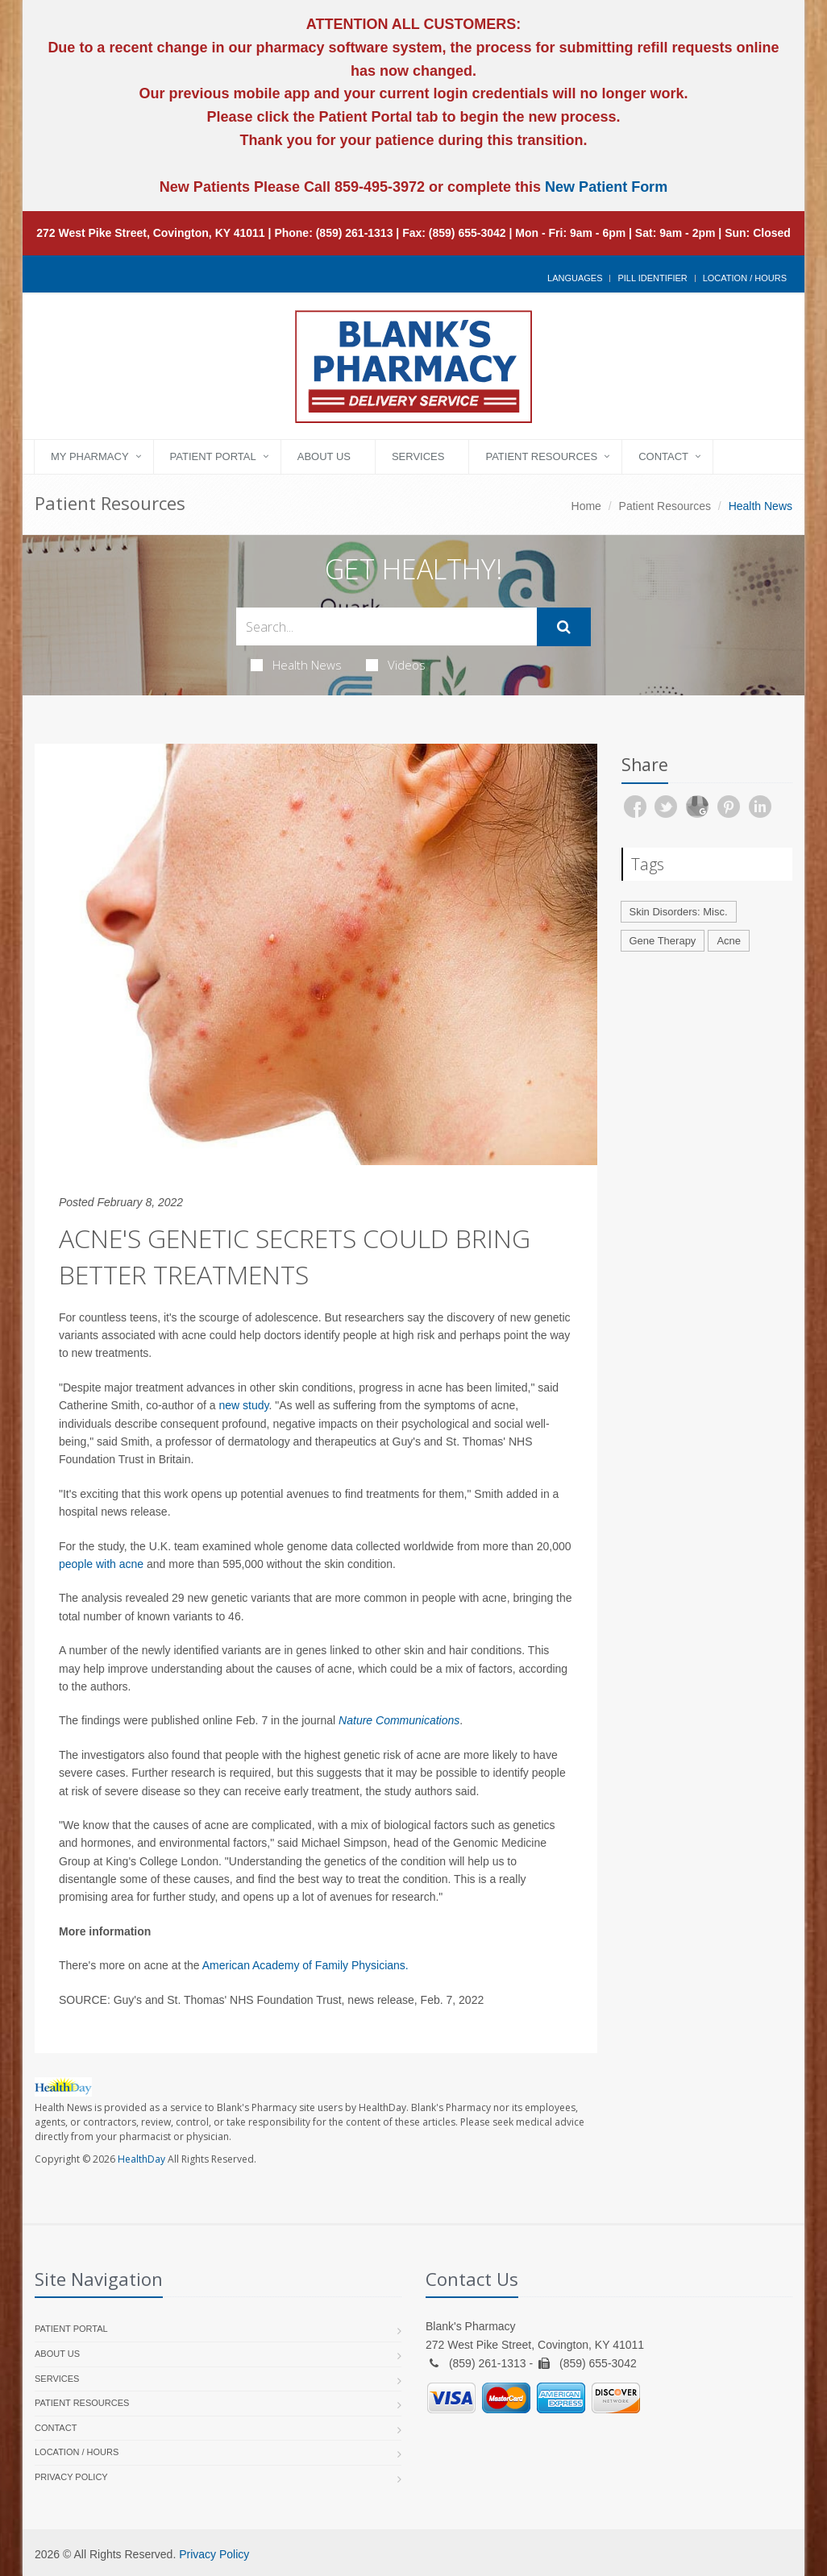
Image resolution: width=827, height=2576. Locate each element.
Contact (663, 456)
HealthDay (141, 2159)
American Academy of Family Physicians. (305, 1965)
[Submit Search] (564, 627)
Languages (574, 278)
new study (243, 1405)
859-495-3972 (377, 187)
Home (586, 506)
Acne (729, 941)
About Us (324, 456)
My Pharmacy (90, 456)
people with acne (101, 1564)
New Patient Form (606, 187)
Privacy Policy (71, 2477)
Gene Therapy (663, 941)
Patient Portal (213, 456)
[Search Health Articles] (386, 626)
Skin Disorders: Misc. (679, 912)
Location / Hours (745, 278)
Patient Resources (541, 456)
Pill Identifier (652, 278)
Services (418, 456)
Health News (296, 665)
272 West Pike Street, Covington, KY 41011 (150, 232)
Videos (396, 665)
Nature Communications (399, 1720)
